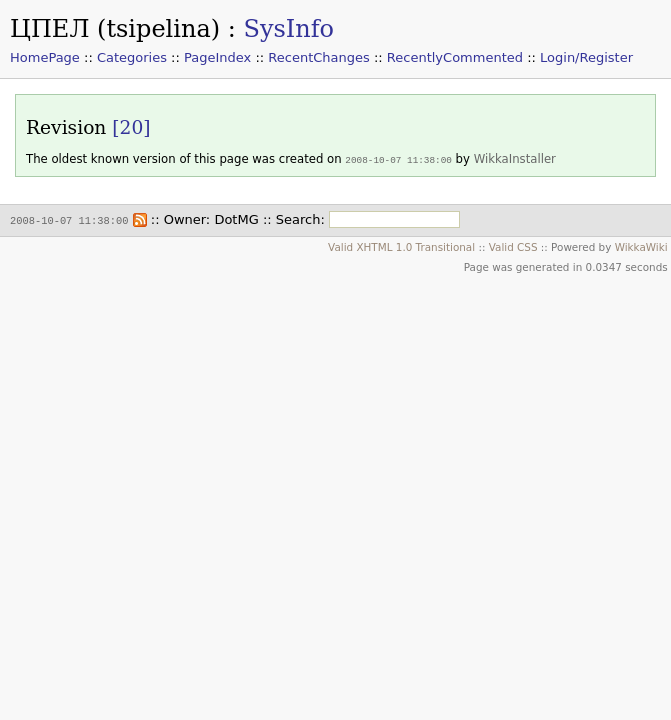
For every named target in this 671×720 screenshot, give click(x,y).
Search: (300, 218)
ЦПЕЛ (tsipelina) (115, 29)
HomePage (45, 57)
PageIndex (217, 57)
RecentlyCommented (455, 57)
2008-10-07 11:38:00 (398, 159)
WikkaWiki (641, 245)
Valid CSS (513, 245)
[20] (131, 127)
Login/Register (586, 57)
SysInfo (288, 29)
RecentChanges (318, 57)
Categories (132, 57)
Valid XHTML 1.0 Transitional (401, 245)
